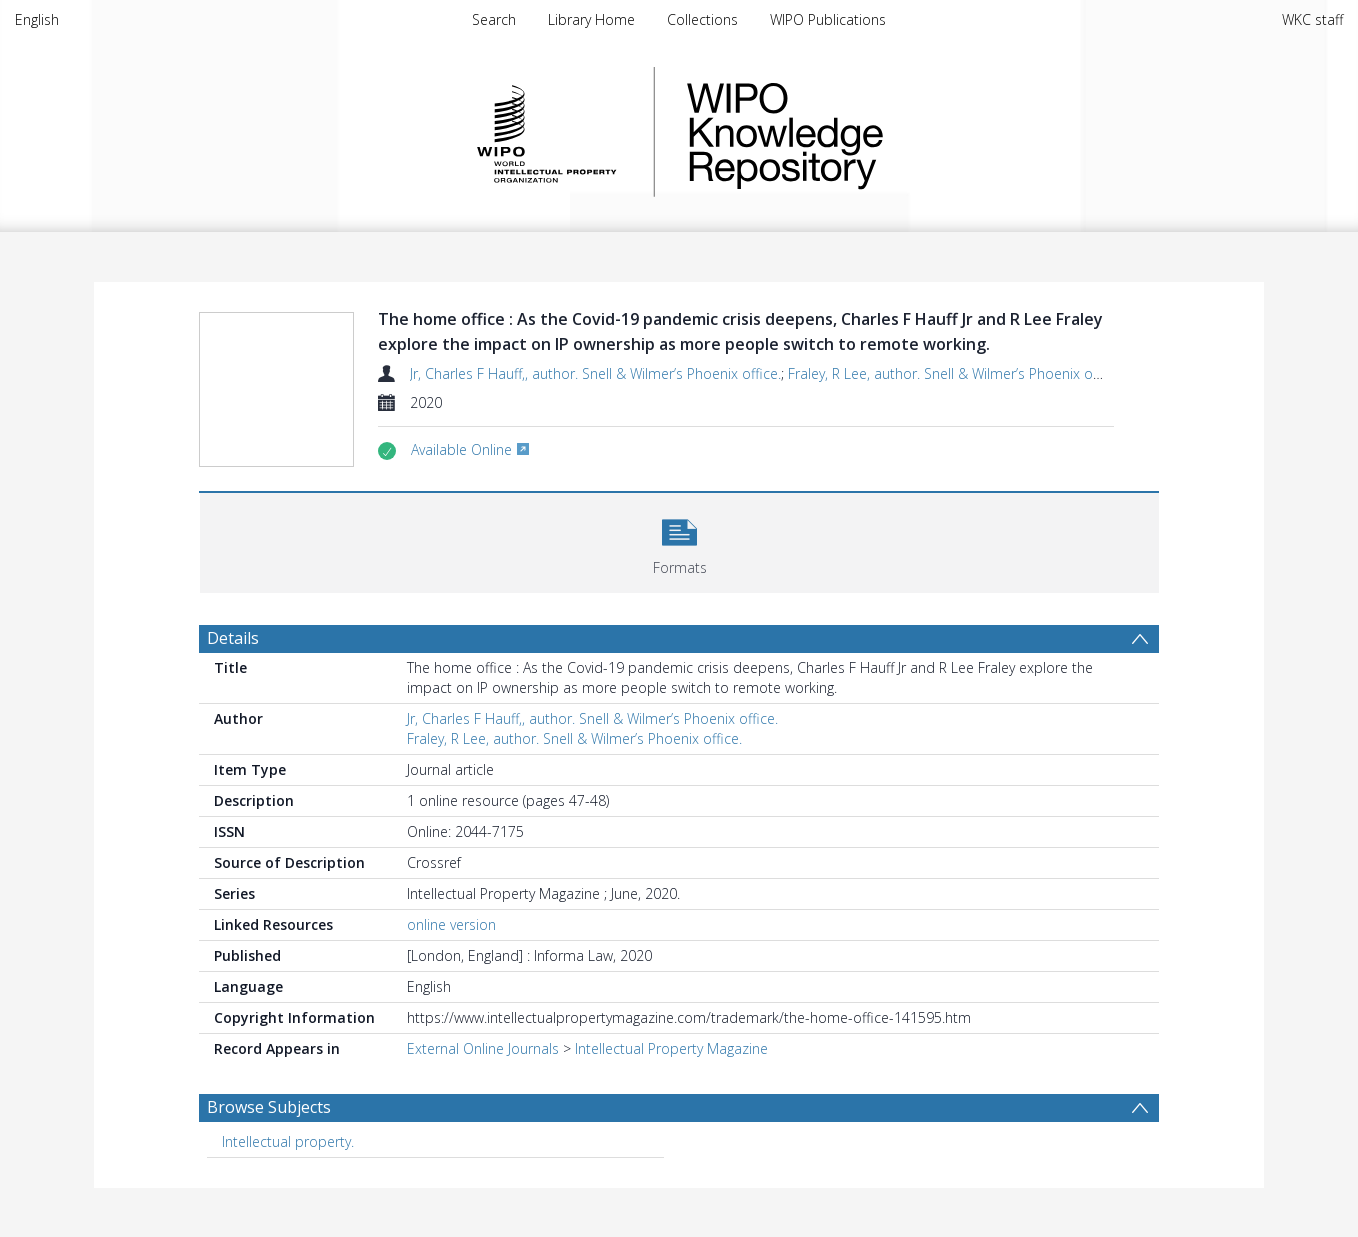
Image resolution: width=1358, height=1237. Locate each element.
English (37, 19)
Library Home (591, 19)
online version (451, 924)
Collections (702, 19)
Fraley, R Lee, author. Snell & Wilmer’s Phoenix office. (955, 373)
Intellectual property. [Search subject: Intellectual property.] (288, 1141)
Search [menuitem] (494, 19)
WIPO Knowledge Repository (867, 132)
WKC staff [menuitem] (1312, 19)
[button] (679, 540)
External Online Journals (483, 1048)
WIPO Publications (828, 19)
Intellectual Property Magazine (671, 1048)
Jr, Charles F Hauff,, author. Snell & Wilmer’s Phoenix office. (595, 373)
